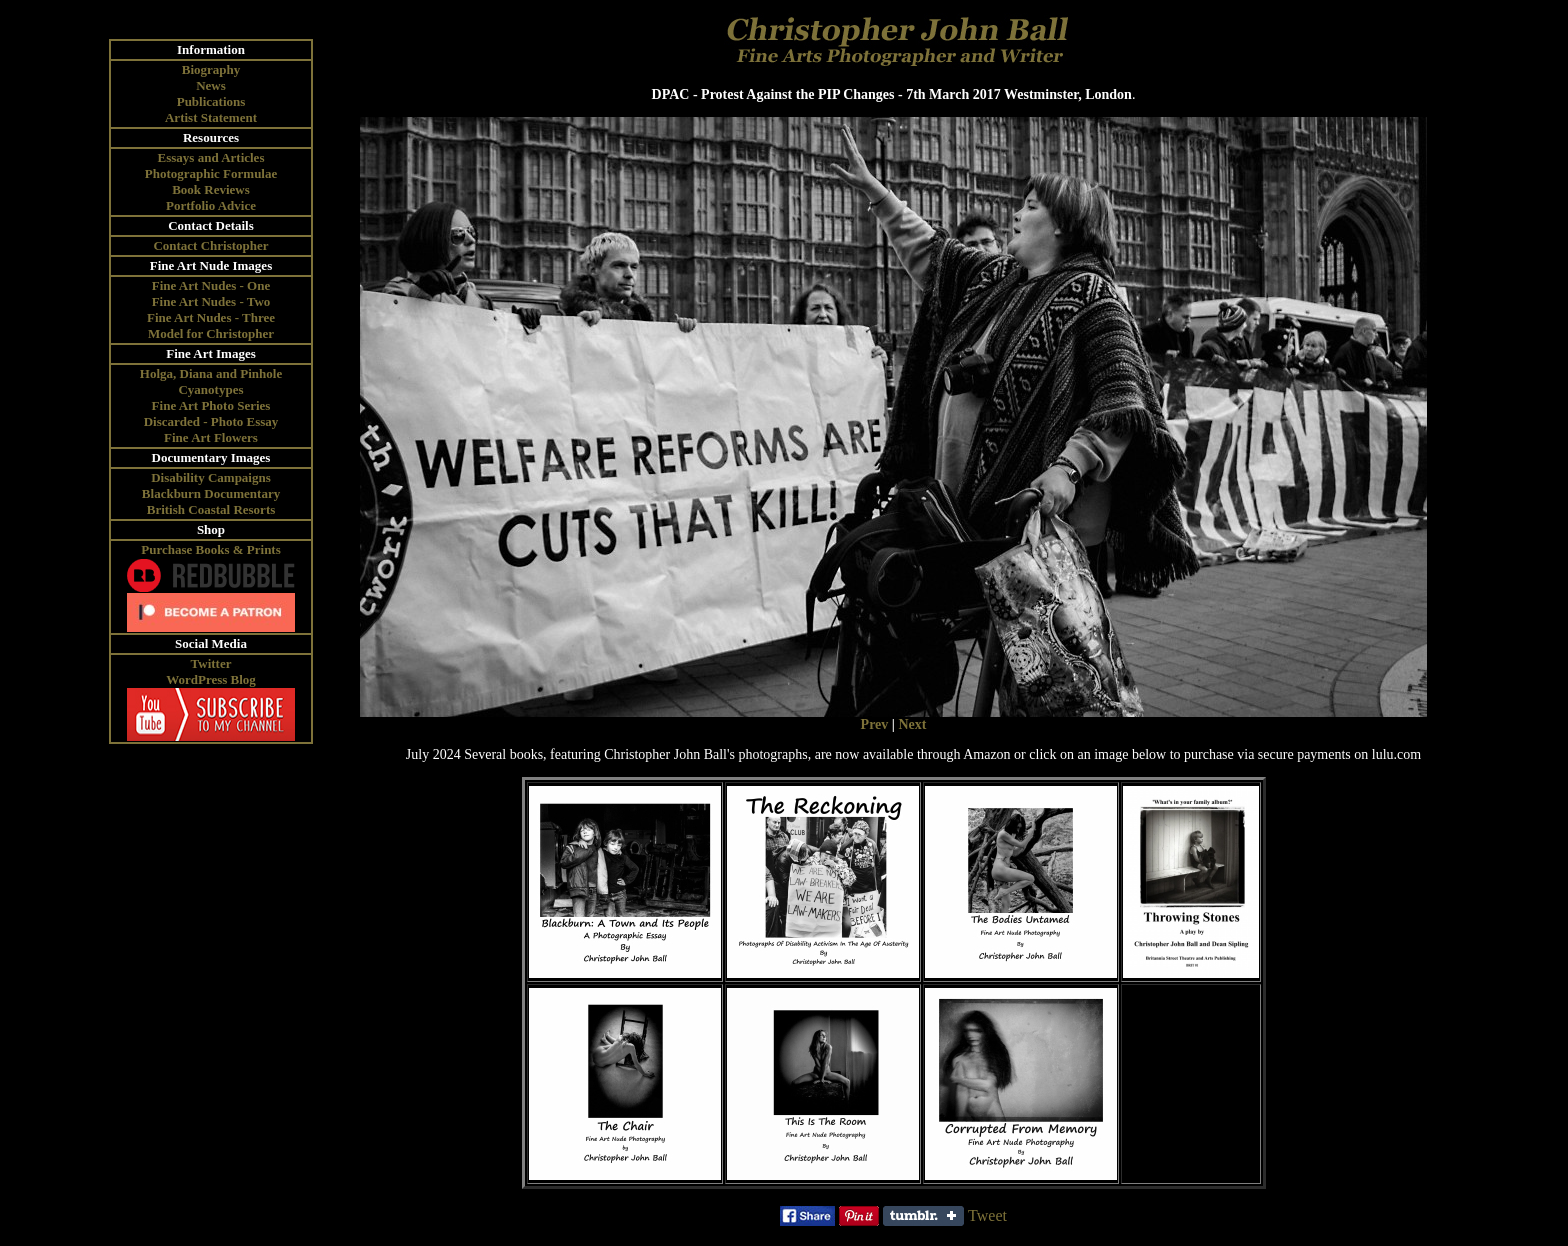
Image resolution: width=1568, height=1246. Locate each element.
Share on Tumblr (923, 1216)
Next (912, 724)
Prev (875, 724)
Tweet (987, 1215)
